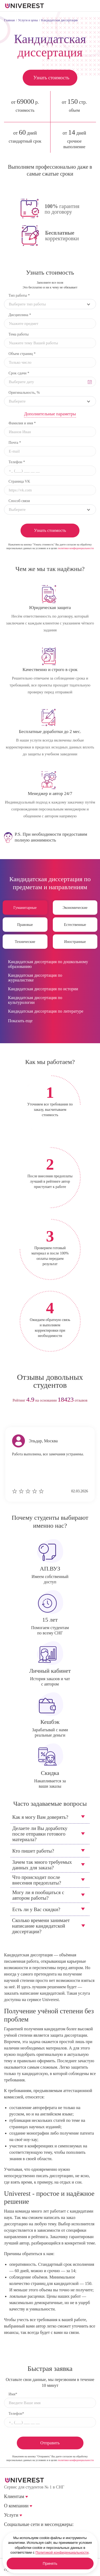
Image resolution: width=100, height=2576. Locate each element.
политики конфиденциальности (76, 548)
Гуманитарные (25, 908)
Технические (25, 942)
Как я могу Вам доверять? (40, 1817)
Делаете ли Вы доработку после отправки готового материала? (39, 1833)
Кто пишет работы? (33, 1851)
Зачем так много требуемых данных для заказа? (42, 1864)
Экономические (75, 908)
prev (40, 1417)
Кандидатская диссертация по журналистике (35, 977)
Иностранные (75, 942)
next (60, 1417)
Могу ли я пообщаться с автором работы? (38, 1895)
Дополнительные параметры (50, 414)
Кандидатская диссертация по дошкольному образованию (48, 964)
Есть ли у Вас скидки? (36, 1909)
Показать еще (20, 1020)
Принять (50, 2563)
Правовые (25, 925)
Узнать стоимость (51, 77)
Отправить (50, 2443)
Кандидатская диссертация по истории (43, 989)
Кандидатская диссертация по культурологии (35, 1000)
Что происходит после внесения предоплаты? (36, 1880)
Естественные (75, 925)
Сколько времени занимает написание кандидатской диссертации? (41, 1925)
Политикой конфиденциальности (62, 2552)
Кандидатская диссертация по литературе (45, 1011)
